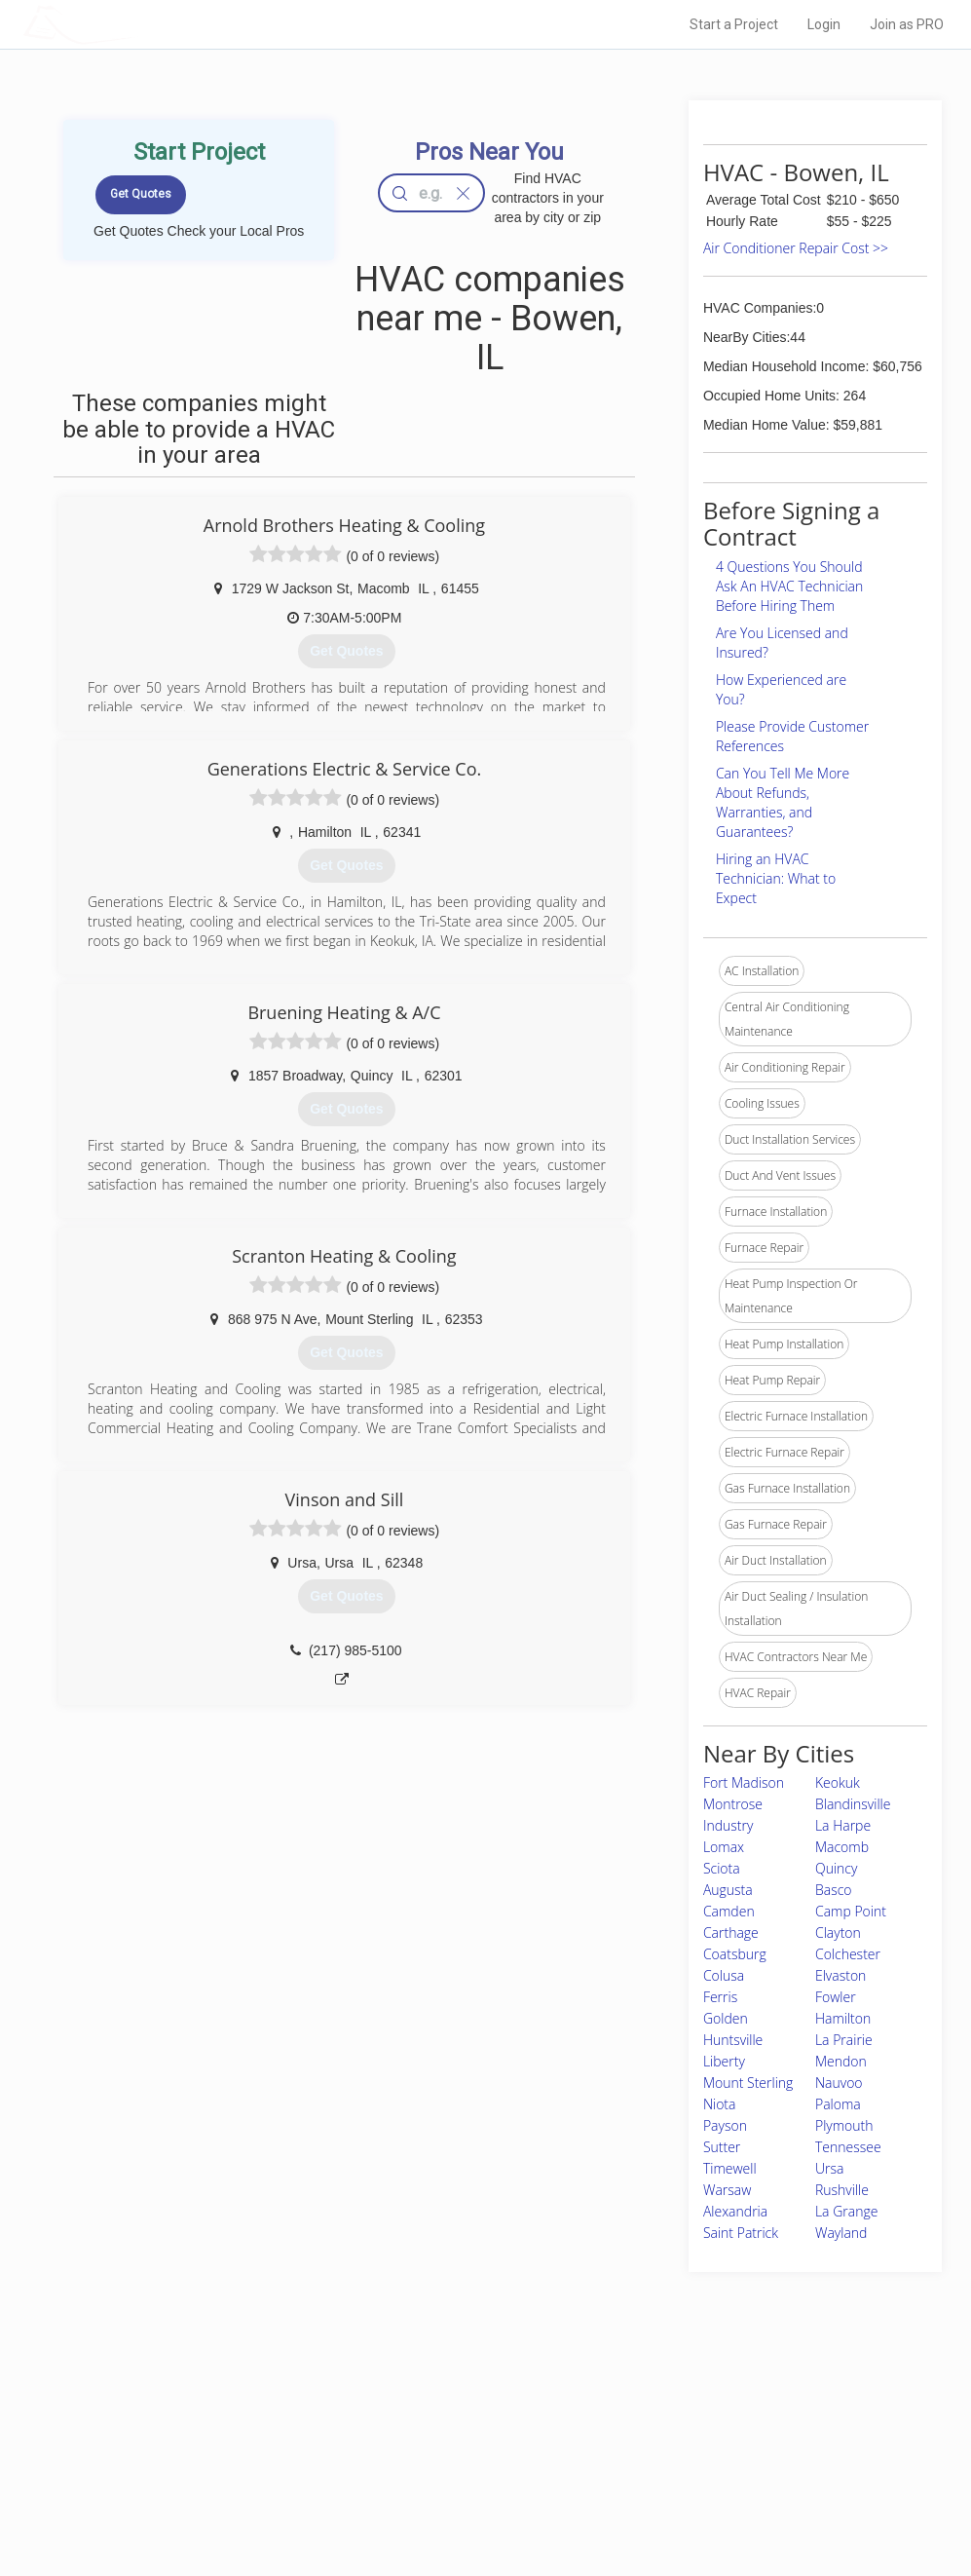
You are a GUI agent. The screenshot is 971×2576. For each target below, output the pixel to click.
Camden (729, 1911)
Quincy (836, 1868)
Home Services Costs (226, 2411)
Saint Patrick (740, 2232)
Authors (677, 2455)
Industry (728, 1825)
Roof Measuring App (440, 2455)
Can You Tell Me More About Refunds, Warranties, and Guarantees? (782, 802)
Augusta (728, 1889)
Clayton (838, 1932)
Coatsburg (734, 1954)
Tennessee (848, 2147)
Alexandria (735, 2211)
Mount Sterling (748, 2082)
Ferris (720, 1997)
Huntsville (733, 2039)
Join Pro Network (431, 2411)
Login (823, 24)
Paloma (838, 2104)
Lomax (723, 1846)
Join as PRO (907, 24)
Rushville (842, 2189)
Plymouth (844, 2125)
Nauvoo (839, 2082)
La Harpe (843, 1825)
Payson (725, 2125)
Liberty (724, 2061)
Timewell (730, 2168)
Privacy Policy (693, 2434)
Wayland (841, 2232)
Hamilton (843, 2018)
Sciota (721, 1868)
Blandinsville (853, 1804)
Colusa (723, 1975)
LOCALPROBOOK (136, 24)
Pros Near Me (204, 2434)
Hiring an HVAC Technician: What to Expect (776, 878)
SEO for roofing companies (728, 2499)
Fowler (835, 1997)
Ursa (829, 2168)
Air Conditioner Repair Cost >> (795, 248)
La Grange (846, 2211)
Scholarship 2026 (703, 2411)
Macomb (842, 1846)
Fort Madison (743, 1782)
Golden (725, 2018)
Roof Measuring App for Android (471, 2499)
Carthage (731, 1932)
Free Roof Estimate (220, 2477)
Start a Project (734, 24)
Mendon (841, 2061)
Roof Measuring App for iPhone (468, 2477)
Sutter (721, 2147)
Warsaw (727, 2189)
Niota (719, 2104)
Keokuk (837, 1782)
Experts (406, 2434)
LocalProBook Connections (729, 2477)
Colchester (847, 1954)
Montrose (733, 1804)
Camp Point (850, 1911)
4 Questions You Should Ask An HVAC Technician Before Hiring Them (789, 586)
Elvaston (840, 1975)
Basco (833, 1889)
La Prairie (844, 2039)
